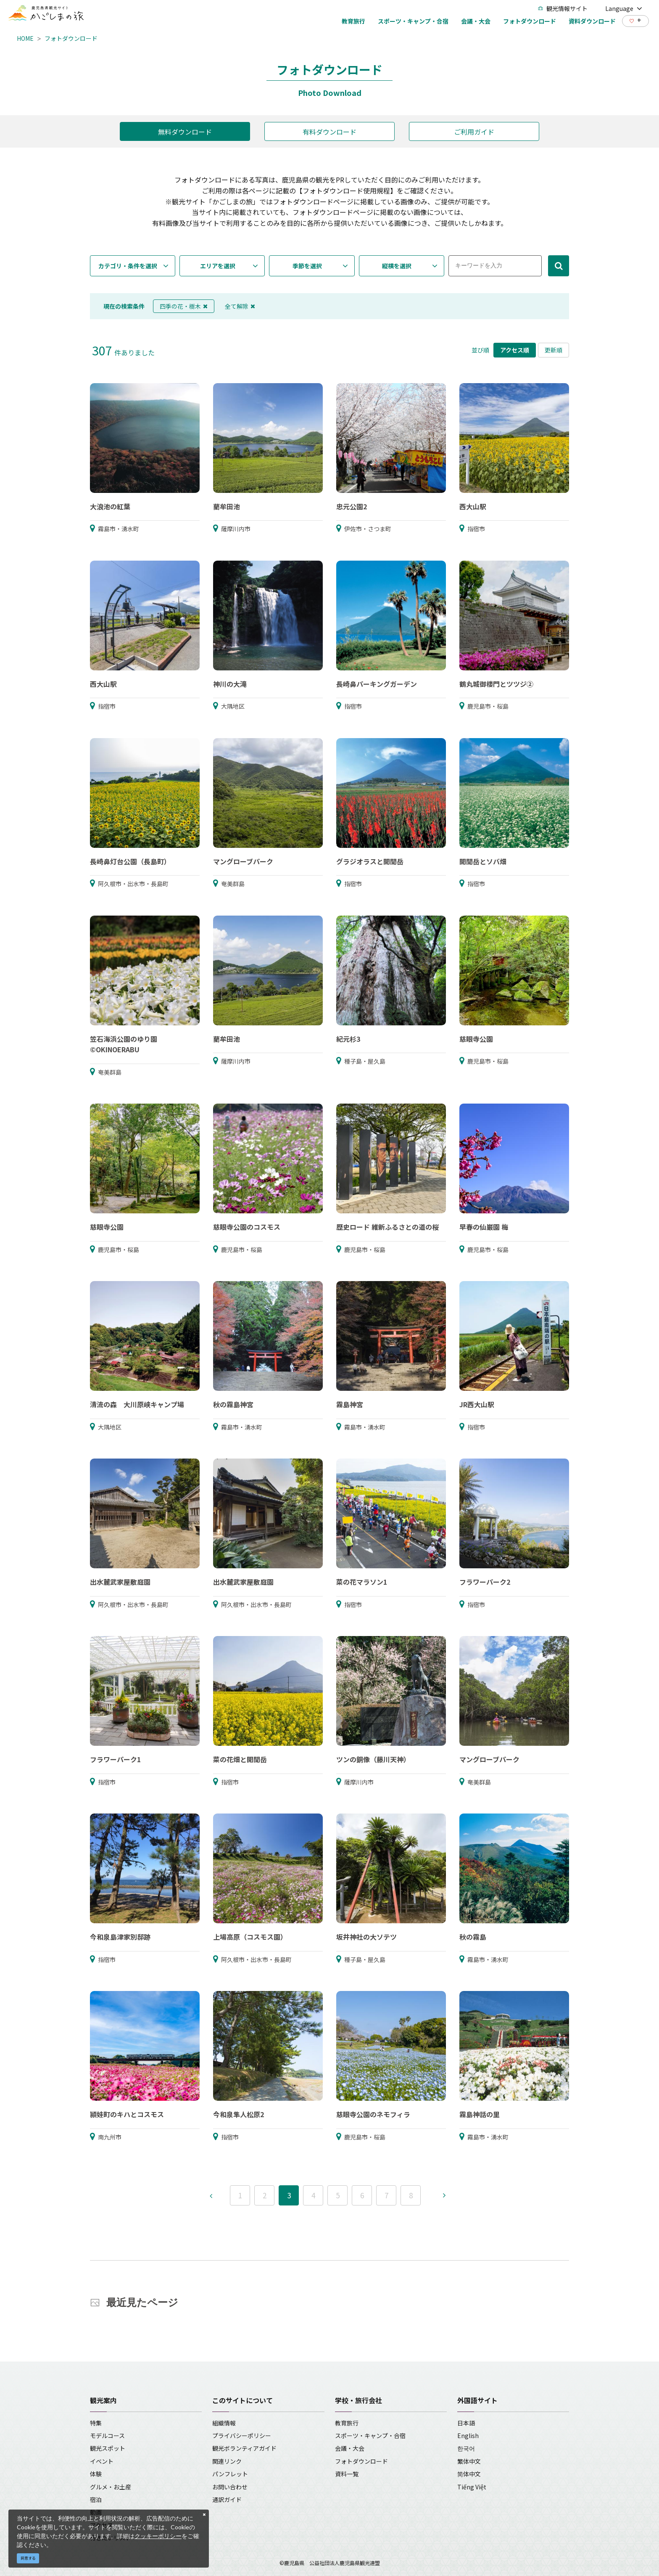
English (468, 2435)
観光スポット (107, 2448)
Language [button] (623, 8)
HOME (25, 38)
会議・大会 (349, 2448)
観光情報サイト (563, 8)
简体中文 (469, 2474)
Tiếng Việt (471, 2487)
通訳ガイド (227, 2499)
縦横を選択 (396, 266)
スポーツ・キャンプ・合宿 (370, 2435)
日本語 (466, 2423)
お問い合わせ (230, 2487)
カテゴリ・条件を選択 (127, 266)
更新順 (553, 350)
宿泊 (96, 2499)
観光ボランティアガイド (244, 2448)
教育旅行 (346, 2423)
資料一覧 (346, 2474)
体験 (96, 2474)
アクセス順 (514, 350)
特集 (96, 2423)
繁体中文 (469, 2461)
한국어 (466, 2448)
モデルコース (107, 2435)
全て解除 (240, 306)
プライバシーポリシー (241, 2435)
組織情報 (224, 2423)
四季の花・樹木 (184, 306)
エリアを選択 (217, 266)
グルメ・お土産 (110, 2487)
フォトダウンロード (71, 38)
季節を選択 (307, 266)
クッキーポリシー (158, 2535)
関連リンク (227, 2461)
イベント (101, 2461)
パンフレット (230, 2474)
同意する (28, 2558)
